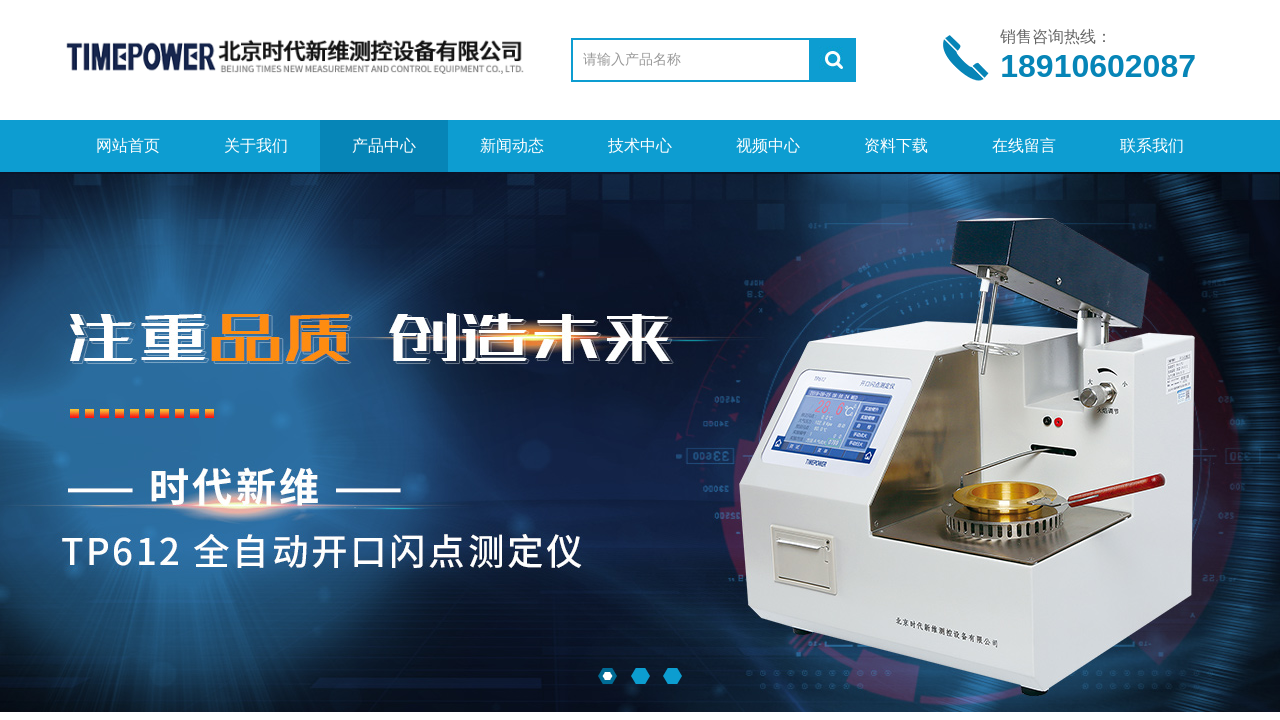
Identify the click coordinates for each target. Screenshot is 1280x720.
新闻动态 (512, 145)
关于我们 (256, 145)
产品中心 (384, 145)
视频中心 (768, 145)
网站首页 (128, 145)
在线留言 (1024, 145)
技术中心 (640, 145)
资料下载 (896, 145)
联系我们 (1152, 145)
